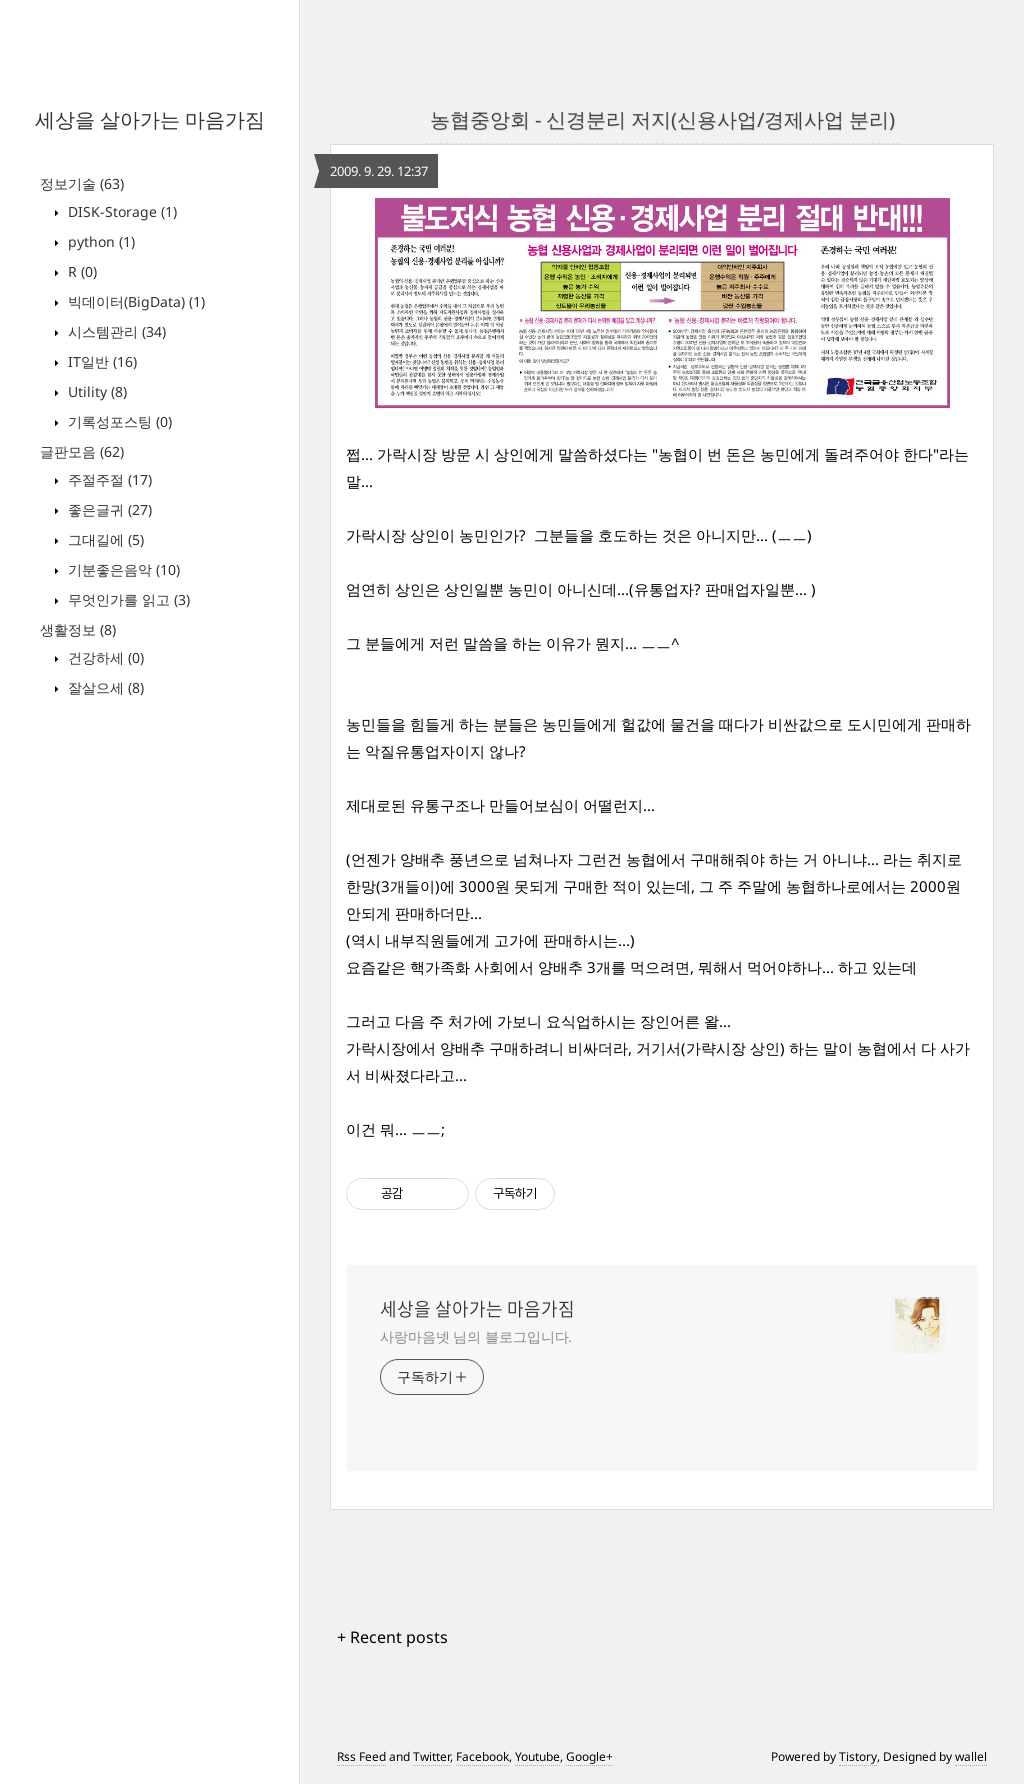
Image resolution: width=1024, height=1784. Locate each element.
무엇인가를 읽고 (127, 599)
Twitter (431, 1756)
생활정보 (78, 629)
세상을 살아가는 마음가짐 (150, 119)
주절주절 (108, 479)
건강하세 (104, 657)
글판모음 (82, 451)
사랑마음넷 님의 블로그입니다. (476, 1336)
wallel (971, 1756)
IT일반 (100, 361)
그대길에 (104, 539)
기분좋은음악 (122, 569)
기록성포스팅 (118, 421)
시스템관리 (115, 331)
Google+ (589, 1756)
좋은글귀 (108, 509)
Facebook (482, 1756)
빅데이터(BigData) (134, 301)
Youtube (537, 1756)
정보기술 (82, 183)
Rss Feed (361, 1756)
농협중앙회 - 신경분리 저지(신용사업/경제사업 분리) (662, 119)
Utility (95, 391)
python (99, 241)
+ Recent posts (392, 1637)
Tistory (858, 1756)
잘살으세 (104, 687)
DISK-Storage (120, 211)
